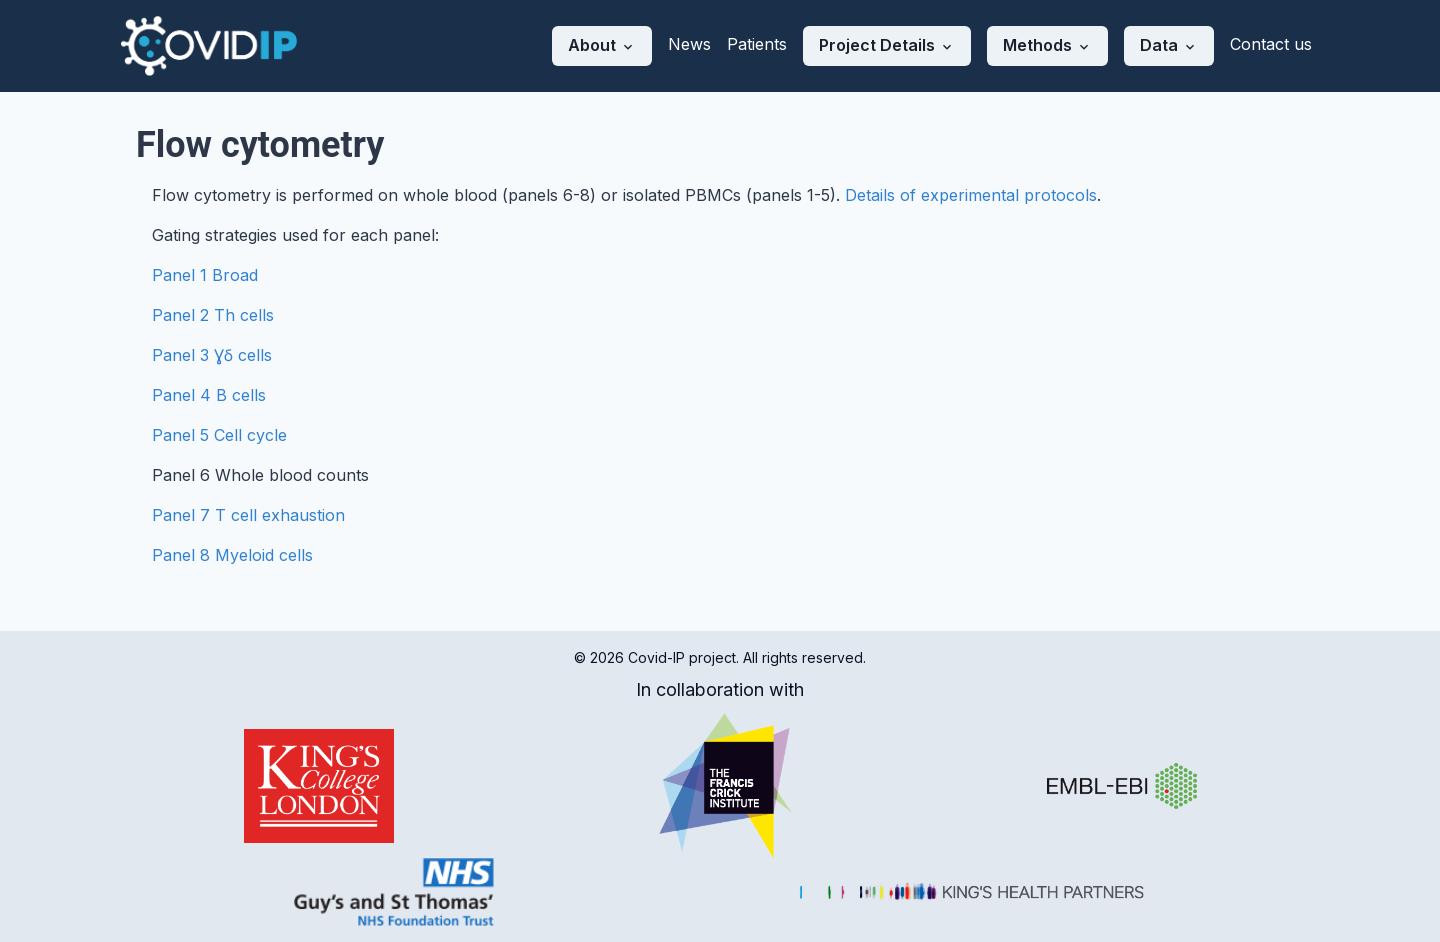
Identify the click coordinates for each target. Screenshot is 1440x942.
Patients (757, 44)
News (689, 44)
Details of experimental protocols (971, 195)
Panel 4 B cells (209, 395)
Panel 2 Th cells (213, 315)
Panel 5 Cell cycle (219, 435)
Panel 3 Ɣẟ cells (212, 355)
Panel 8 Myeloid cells (232, 555)
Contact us (1271, 44)
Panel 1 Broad (205, 275)
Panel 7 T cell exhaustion (248, 515)
